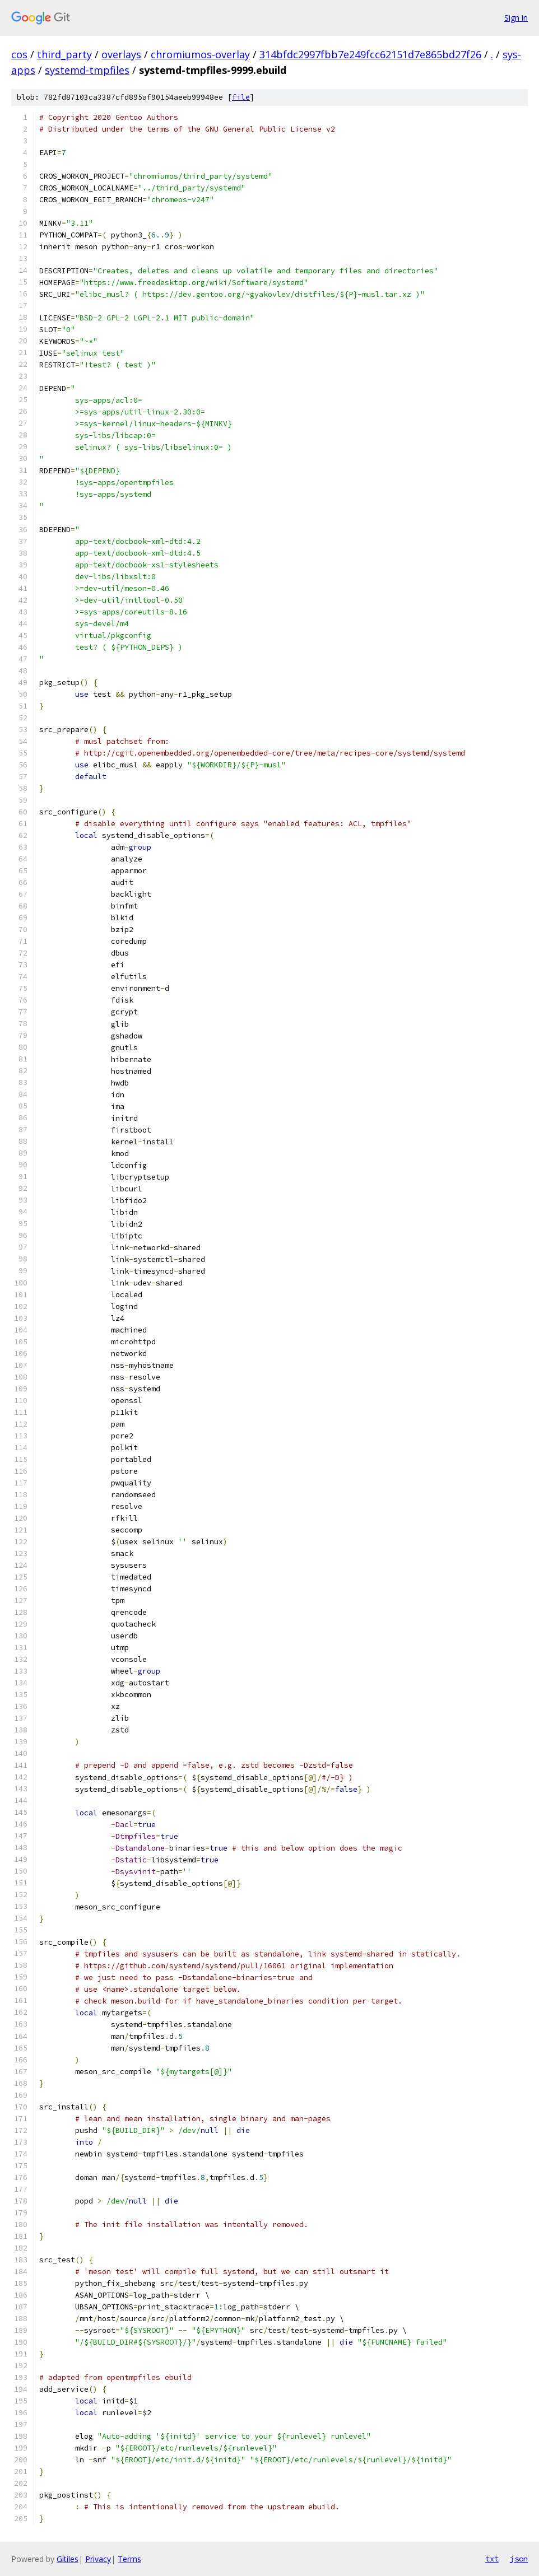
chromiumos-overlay (200, 54)
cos (19, 54)
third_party (64, 54)
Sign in (516, 17)
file (241, 97)
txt (492, 2559)
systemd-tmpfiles (87, 70)
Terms (129, 2559)
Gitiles (67, 2559)
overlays (121, 54)
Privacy (98, 2559)
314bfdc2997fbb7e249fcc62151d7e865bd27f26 (370, 54)
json (519, 2559)
